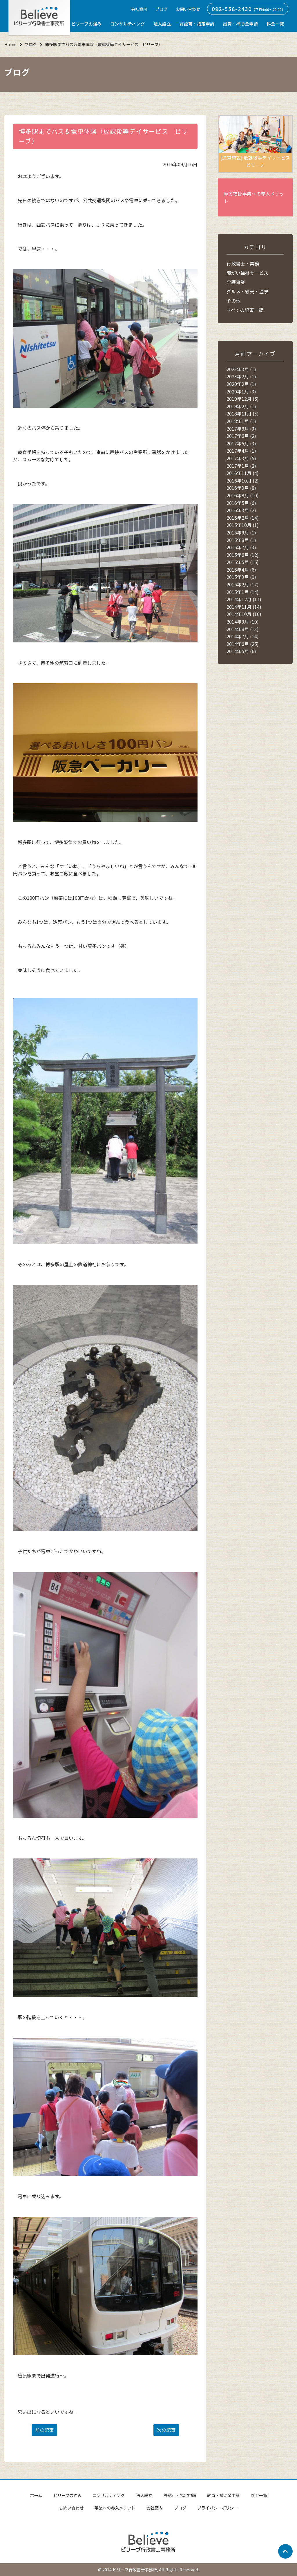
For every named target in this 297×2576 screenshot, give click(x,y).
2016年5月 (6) (241, 502)
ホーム (36, 2495)
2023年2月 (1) (241, 376)
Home (10, 44)
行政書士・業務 (243, 263)
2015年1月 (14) (243, 591)
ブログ (161, 9)
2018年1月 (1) (241, 421)
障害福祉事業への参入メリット (254, 197)
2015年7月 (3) (241, 547)
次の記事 (166, 2429)
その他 (233, 300)
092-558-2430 (232, 8)
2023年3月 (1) (241, 369)
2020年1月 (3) (241, 391)
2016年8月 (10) (243, 495)
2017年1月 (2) (241, 465)
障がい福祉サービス (247, 272)
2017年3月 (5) (241, 458)
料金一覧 (275, 24)
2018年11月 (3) (243, 413)
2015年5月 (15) (243, 562)
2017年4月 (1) (241, 450)
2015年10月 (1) (243, 524)
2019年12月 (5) (243, 398)
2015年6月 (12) (243, 554)
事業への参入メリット (115, 2508)
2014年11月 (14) (244, 606)
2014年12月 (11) (244, 599)
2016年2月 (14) (243, 517)
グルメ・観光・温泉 (247, 291)
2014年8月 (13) (243, 629)
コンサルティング (127, 24)
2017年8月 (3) (241, 428)
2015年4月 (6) (241, 569)
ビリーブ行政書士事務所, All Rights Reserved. (156, 2569)
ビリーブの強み (67, 2495)
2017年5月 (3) (241, 443)
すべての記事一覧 (245, 309)
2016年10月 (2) (243, 480)
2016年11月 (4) (243, 472)
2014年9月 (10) (243, 621)
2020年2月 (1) (241, 383)
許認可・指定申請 (197, 24)
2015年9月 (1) (241, 532)
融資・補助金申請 (240, 24)
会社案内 (139, 9)
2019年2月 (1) (241, 406)
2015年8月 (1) (241, 539)
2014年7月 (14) (243, 636)
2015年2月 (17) (243, 584)
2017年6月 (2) (241, 435)
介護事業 (236, 282)
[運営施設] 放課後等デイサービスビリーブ (255, 142)
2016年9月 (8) (241, 487)
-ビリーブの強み (86, 24)
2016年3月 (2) (241, 510)
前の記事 (44, 2429)
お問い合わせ (188, 9)
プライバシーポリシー (217, 2508)
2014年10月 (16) (244, 613)
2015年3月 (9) (241, 576)
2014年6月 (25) (243, 643)
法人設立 (162, 24)
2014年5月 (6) (241, 651)
